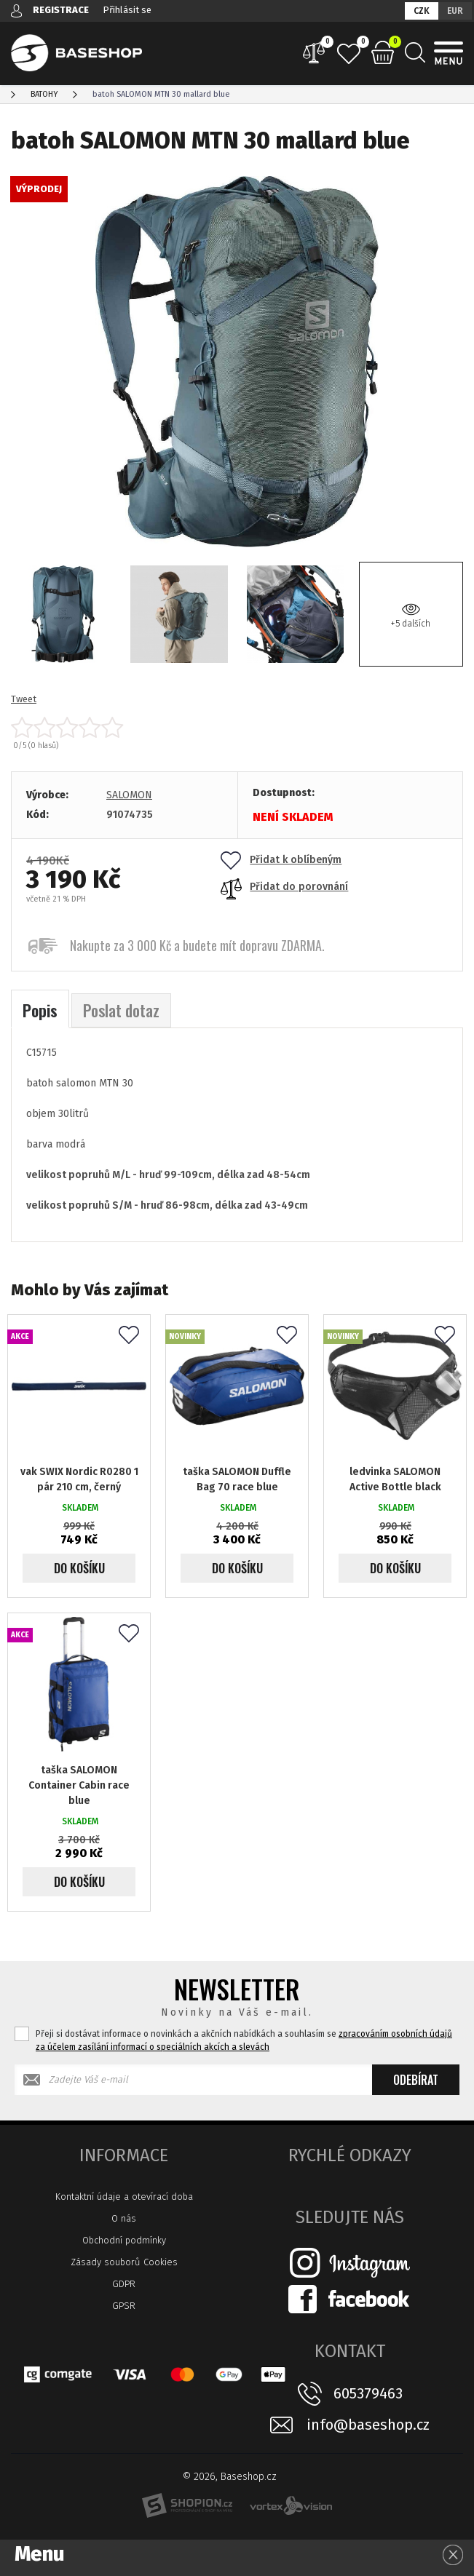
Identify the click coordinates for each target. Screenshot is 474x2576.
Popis (40, 1010)
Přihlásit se (127, 9)
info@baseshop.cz (368, 2425)
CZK (422, 11)
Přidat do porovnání (284, 886)
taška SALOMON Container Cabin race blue (79, 1785)
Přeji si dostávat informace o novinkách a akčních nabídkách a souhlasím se (244, 2040)
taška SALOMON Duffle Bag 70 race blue (237, 1479)
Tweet (23, 698)
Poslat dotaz (121, 1010)
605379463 (368, 2393)
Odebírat (415, 2079)
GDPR (123, 2283)
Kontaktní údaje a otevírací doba (124, 2196)
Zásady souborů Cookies (124, 2262)
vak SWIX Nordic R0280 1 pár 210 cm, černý (79, 1479)
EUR (455, 11)
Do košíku (79, 1568)
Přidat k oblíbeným (281, 860)
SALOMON (129, 795)
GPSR (123, 2305)
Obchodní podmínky (124, 2240)
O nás (123, 2218)
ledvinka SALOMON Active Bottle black (395, 1479)
